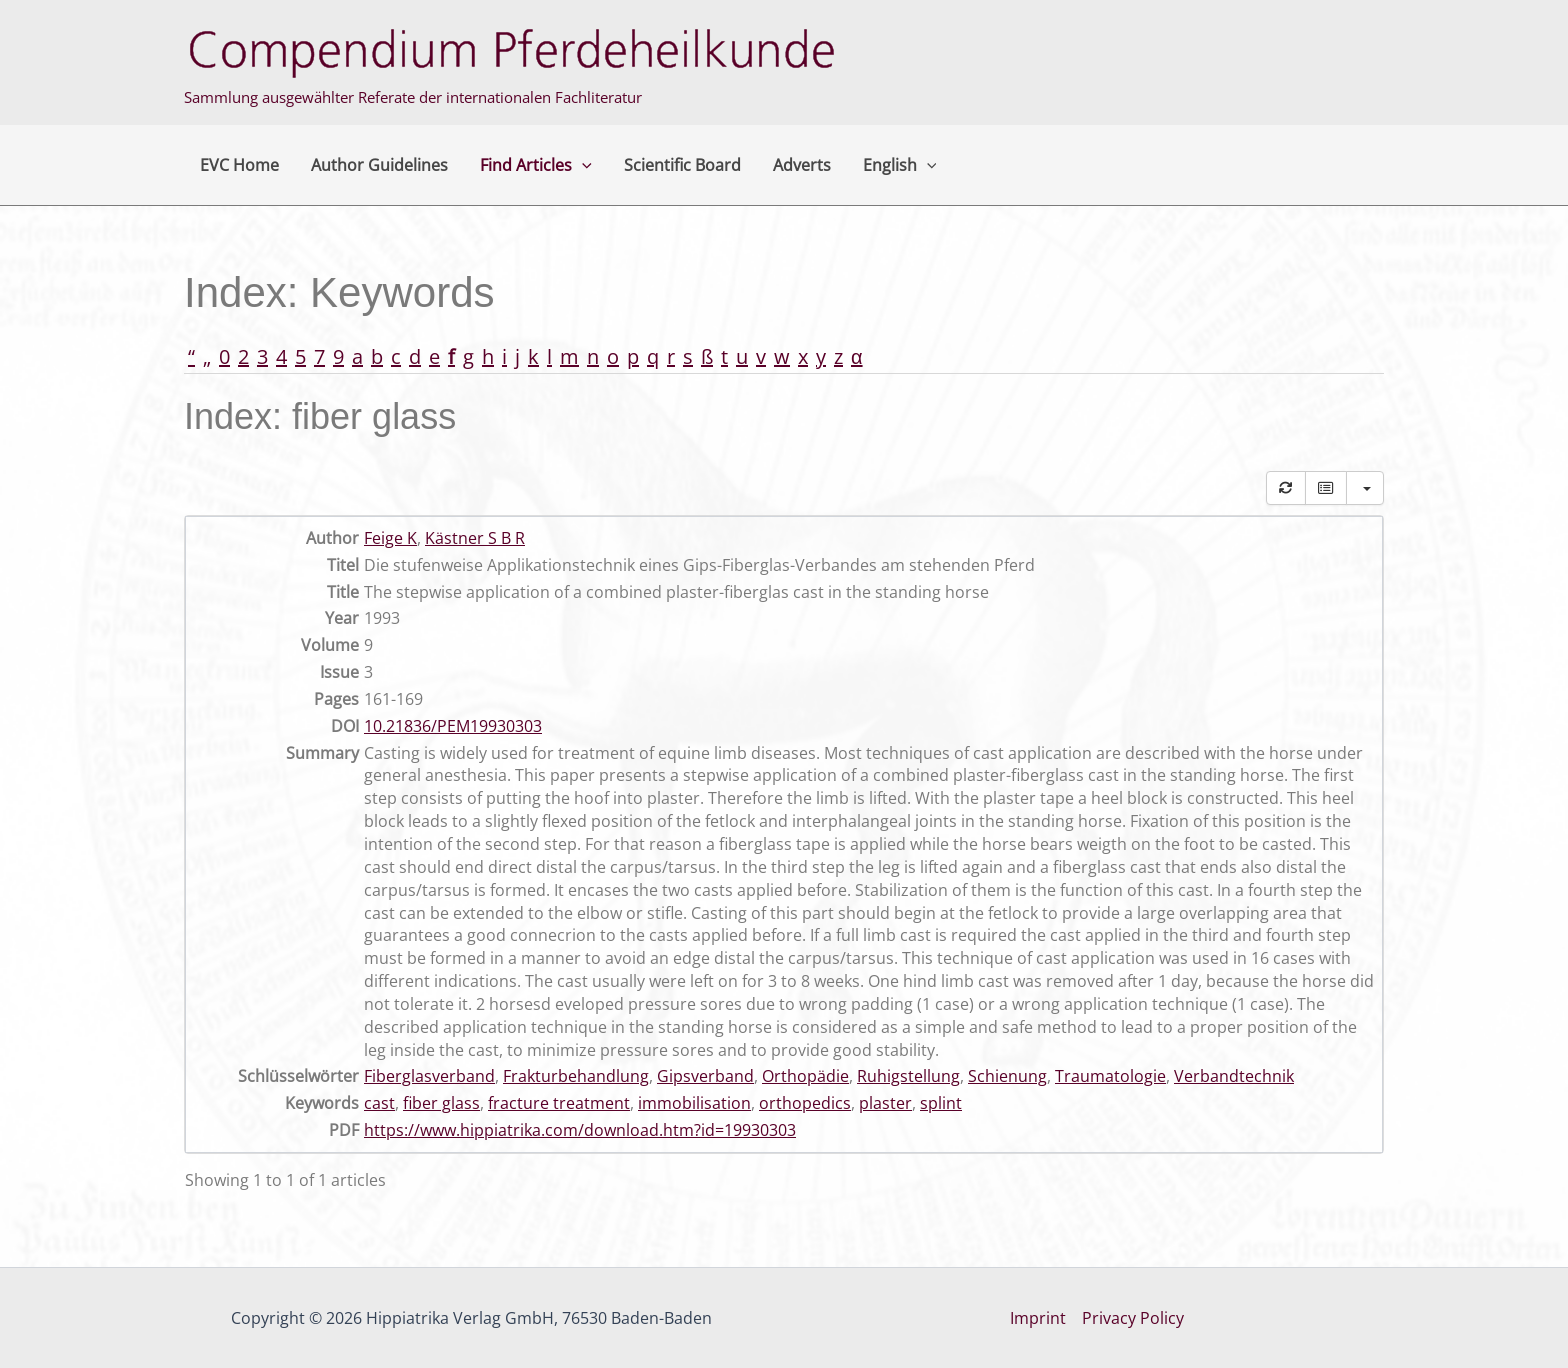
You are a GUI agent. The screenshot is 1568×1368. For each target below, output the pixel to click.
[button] (582, 165)
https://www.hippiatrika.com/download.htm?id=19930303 (580, 1130)
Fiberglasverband (429, 1076)
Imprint (1038, 1318)
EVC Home (239, 165)
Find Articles (536, 165)
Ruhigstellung (908, 1076)
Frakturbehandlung (576, 1076)
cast (379, 1103)
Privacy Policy (1133, 1318)
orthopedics (805, 1103)
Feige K (390, 538)
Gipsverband (705, 1076)
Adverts (802, 165)
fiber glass (441, 1103)
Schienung (1007, 1076)
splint (941, 1103)
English (900, 165)
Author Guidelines (379, 165)
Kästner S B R (475, 538)
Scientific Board (682, 165)
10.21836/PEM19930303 (453, 726)
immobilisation (694, 1103)
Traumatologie (1110, 1076)
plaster (885, 1103)
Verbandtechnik (1234, 1076)
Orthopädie (805, 1076)
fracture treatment (559, 1103)
